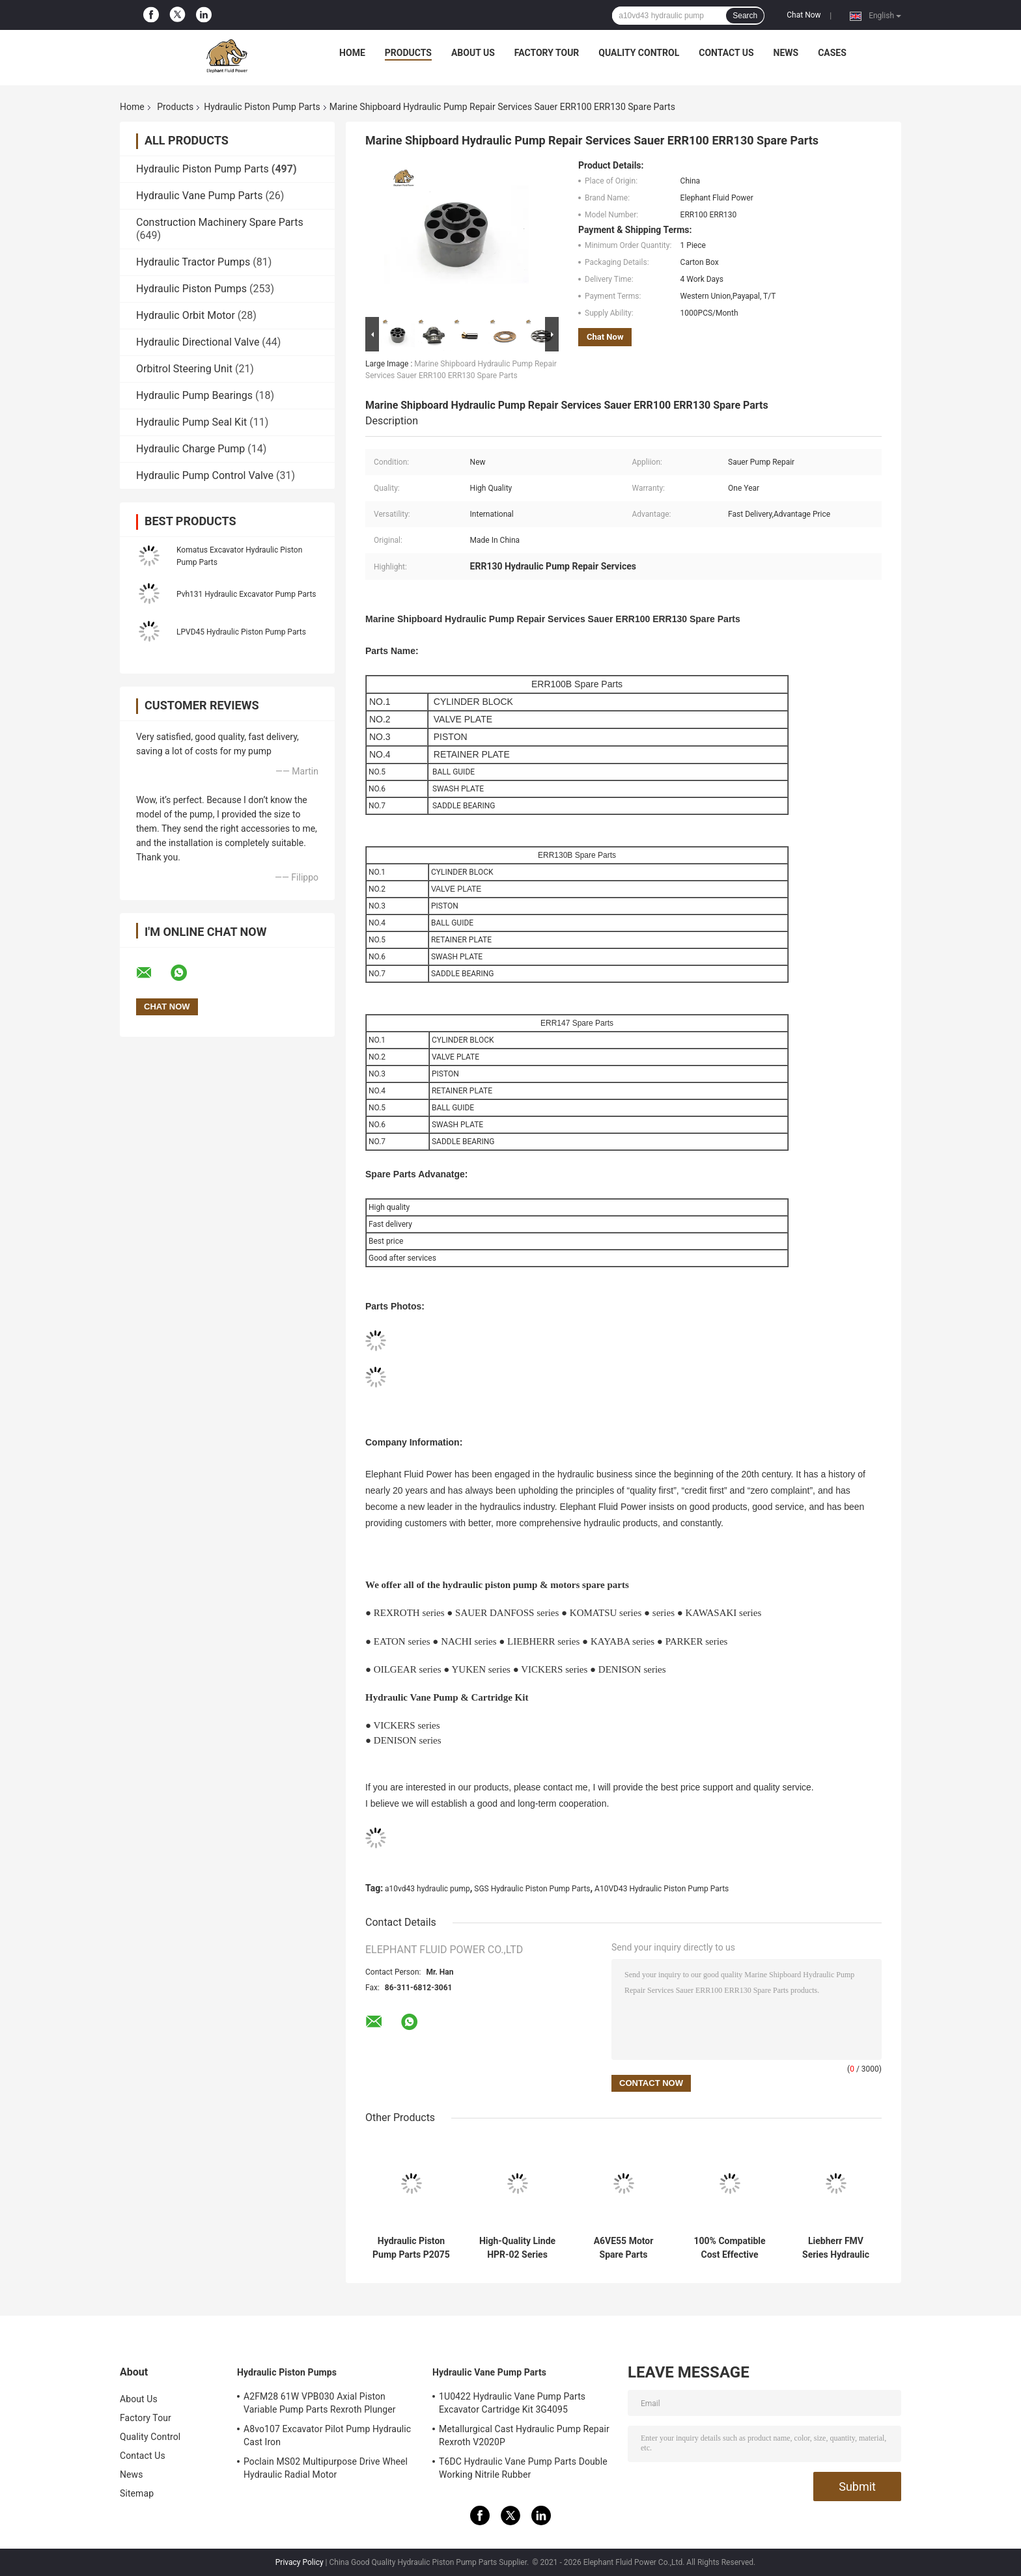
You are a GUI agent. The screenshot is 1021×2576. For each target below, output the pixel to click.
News (786, 53)
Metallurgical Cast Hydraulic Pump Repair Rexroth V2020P (524, 2435)
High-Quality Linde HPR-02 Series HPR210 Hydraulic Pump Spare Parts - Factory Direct (517, 2248)
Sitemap (137, 2493)
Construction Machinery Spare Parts (219, 222)
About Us (473, 53)
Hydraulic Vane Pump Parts (199, 195)
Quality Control (638, 53)
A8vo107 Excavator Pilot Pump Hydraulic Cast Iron (327, 2435)
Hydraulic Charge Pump (190, 449)
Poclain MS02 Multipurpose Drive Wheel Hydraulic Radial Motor (326, 2468)
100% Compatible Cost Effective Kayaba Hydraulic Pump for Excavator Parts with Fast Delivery (729, 2248)
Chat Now (803, 15)
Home (352, 53)
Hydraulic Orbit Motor (185, 315)
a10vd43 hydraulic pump (427, 1888)
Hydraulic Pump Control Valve (204, 475)
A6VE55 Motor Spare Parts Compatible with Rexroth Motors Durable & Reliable (623, 2248)
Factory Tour (547, 53)
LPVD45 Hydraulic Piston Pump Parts (241, 632)
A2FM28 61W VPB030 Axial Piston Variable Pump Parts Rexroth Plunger (320, 2403)
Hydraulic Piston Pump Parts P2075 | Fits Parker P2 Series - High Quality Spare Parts (411, 2248)
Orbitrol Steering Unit (184, 369)
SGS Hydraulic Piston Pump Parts (532, 1888)
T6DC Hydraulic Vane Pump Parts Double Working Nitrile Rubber (523, 2468)
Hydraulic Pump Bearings (194, 395)
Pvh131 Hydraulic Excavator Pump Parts (246, 594)
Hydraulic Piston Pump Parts (262, 107)
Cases (832, 53)
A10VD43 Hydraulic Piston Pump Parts (661, 1888)
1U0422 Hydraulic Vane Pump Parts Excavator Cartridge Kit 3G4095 (512, 2403)
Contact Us (726, 53)
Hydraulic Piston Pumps (191, 288)
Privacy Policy (299, 2562)
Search (745, 15)
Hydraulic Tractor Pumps (193, 262)
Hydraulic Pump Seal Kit (191, 422)
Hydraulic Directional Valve (197, 342)
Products (408, 53)
